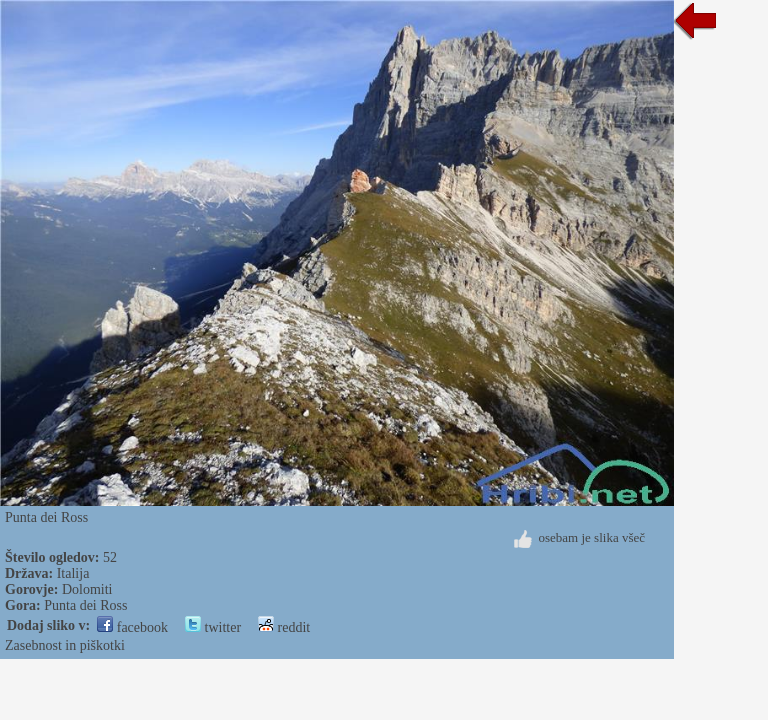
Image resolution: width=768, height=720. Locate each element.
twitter (213, 627)
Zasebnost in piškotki (65, 645)
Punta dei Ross (85, 605)
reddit (284, 627)
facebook (132, 627)
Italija (73, 573)
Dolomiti (87, 589)
